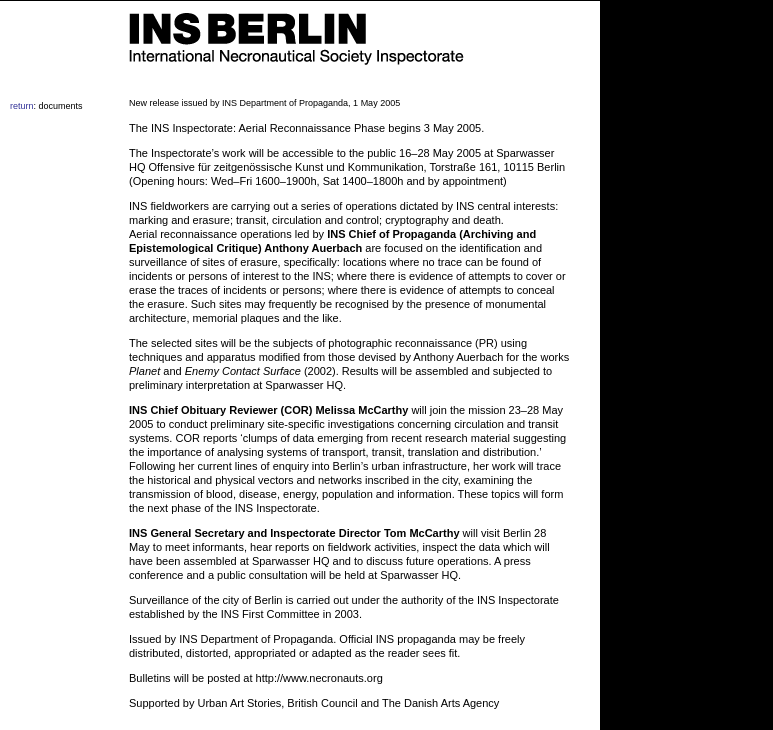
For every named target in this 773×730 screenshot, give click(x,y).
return (22, 106)
